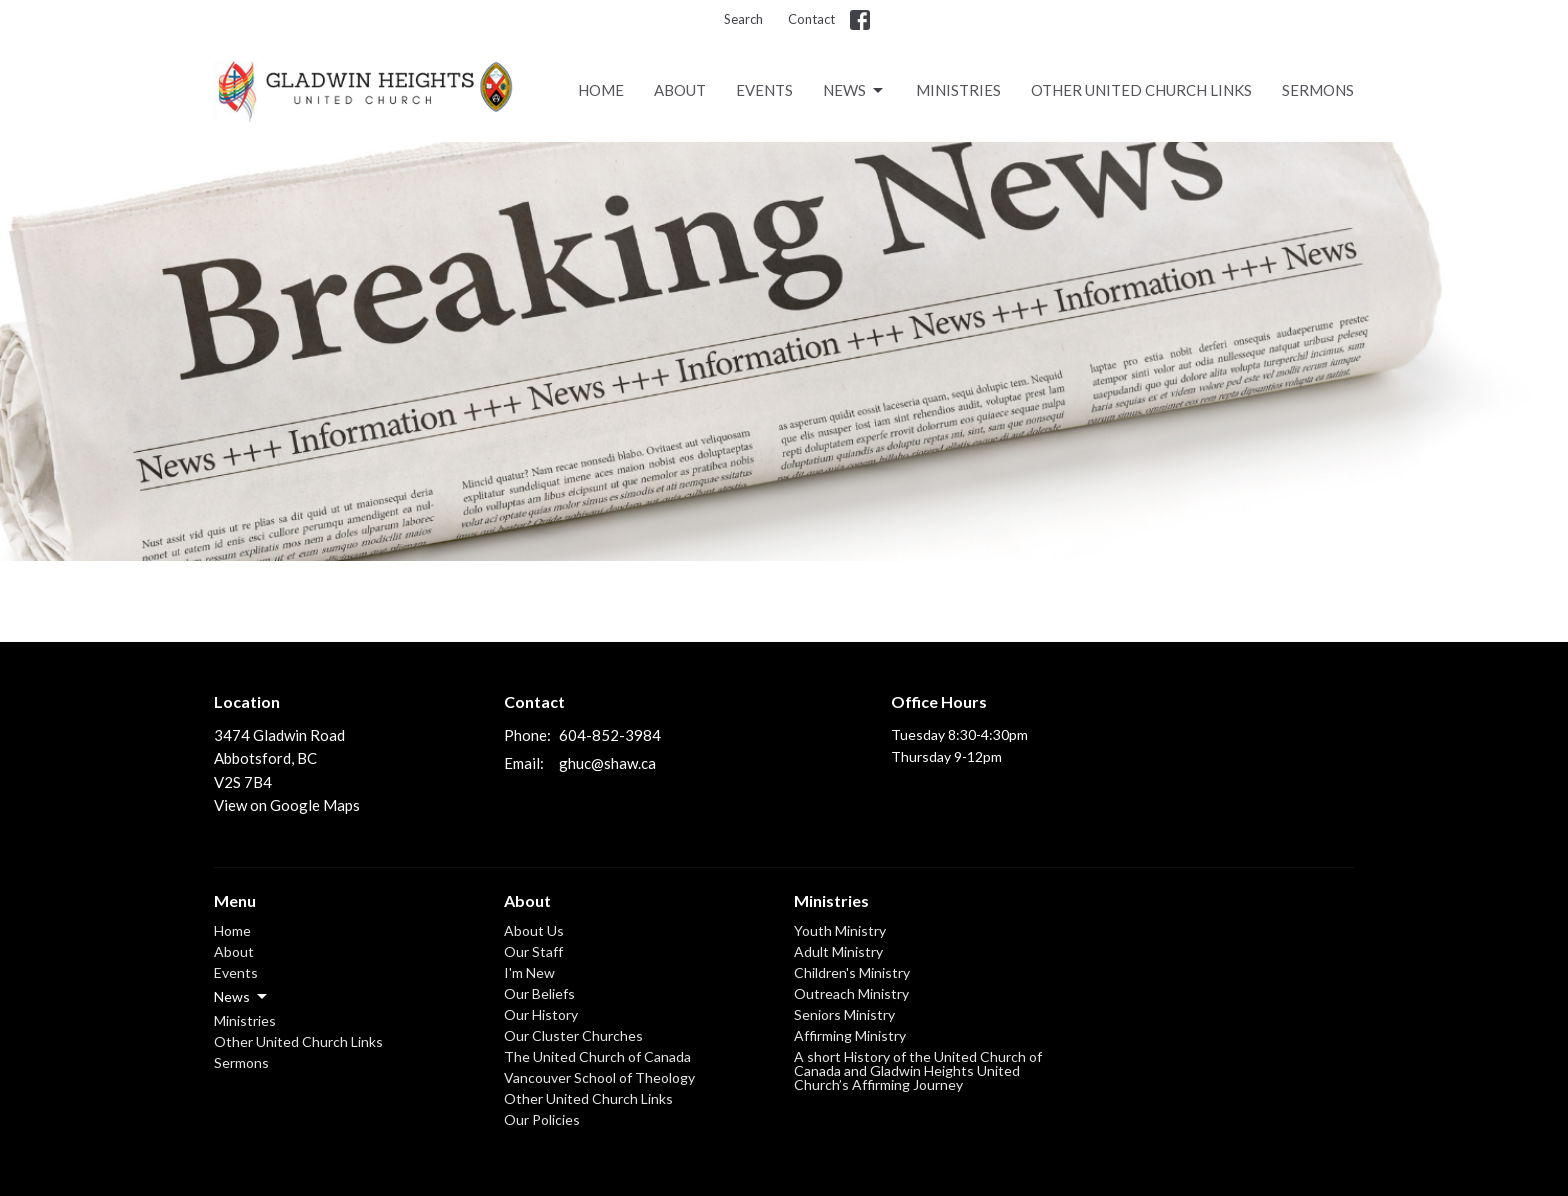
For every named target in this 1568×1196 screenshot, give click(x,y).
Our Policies (542, 1119)
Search (743, 19)
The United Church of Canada (597, 1056)
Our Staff (533, 951)
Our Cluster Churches (573, 1035)
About (680, 90)
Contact (811, 19)
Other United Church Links (1141, 90)
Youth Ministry (840, 930)
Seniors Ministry (844, 1014)
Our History (541, 1014)
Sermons (1318, 90)
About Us (534, 930)
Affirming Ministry (850, 1035)
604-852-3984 (610, 735)
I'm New (529, 972)
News (854, 91)
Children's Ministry (852, 972)
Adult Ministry (838, 951)
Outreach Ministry (851, 993)
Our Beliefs (539, 993)
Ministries (958, 90)
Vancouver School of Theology (599, 1077)
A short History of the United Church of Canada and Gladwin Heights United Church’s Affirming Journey (918, 1070)
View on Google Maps (287, 805)
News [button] (242, 997)
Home (601, 90)
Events (764, 90)
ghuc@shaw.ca (607, 763)
